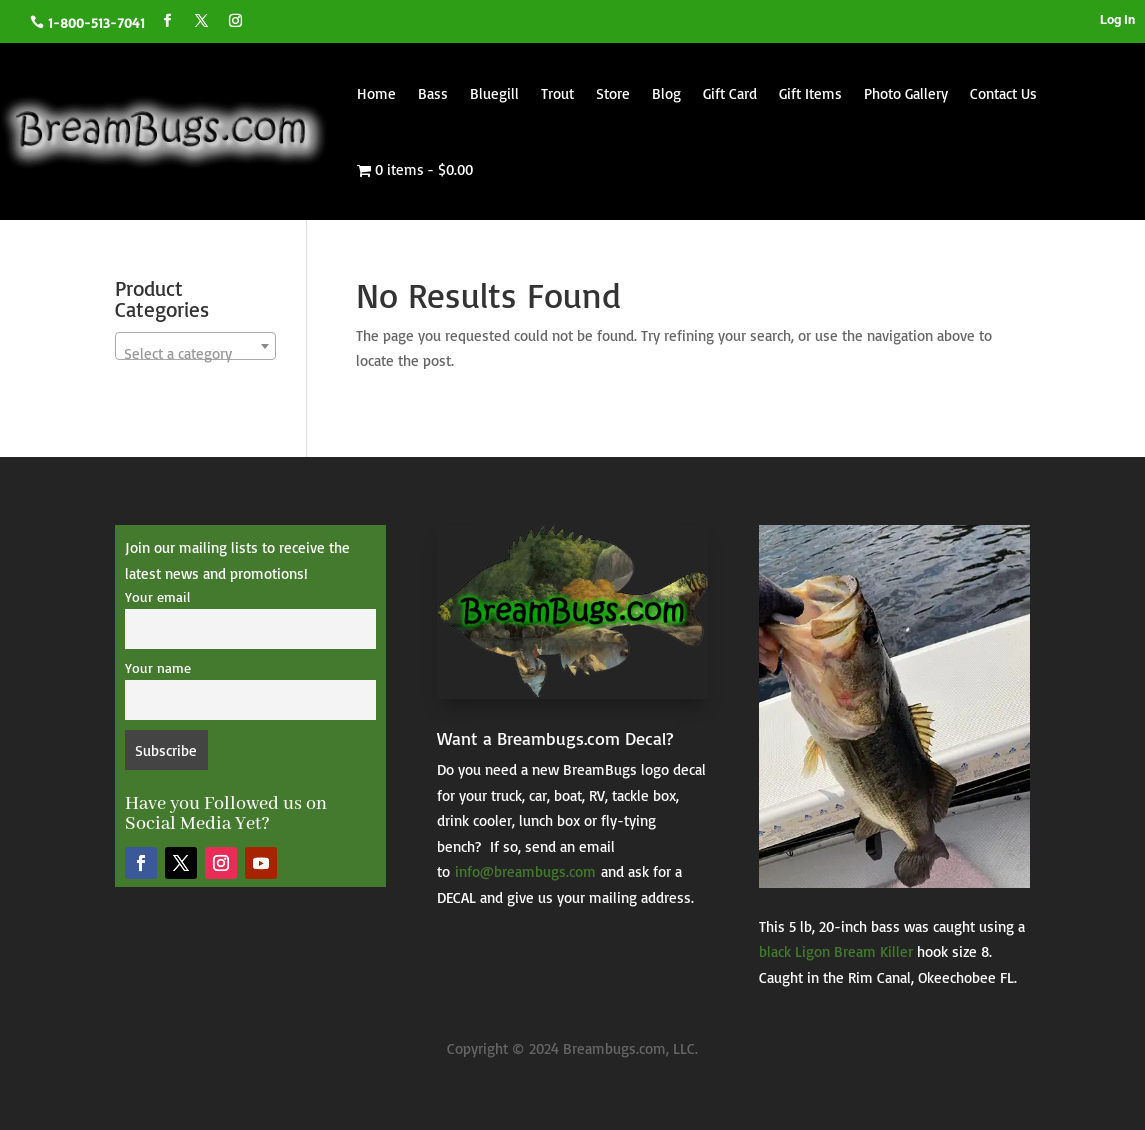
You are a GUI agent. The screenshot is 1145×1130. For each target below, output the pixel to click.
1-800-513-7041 (96, 22)
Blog (666, 93)
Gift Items (810, 93)
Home (376, 93)
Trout (557, 93)
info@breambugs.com (525, 871)
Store (613, 93)
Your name (158, 667)
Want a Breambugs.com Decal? (555, 738)
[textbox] (195, 354)
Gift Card (730, 93)
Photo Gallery (906, 93)
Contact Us (1003, 93)
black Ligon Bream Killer (836, 951)
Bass (433, 93)
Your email (157, 596)
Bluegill (494, 93)
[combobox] (195, 346)
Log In (1117, 19)
